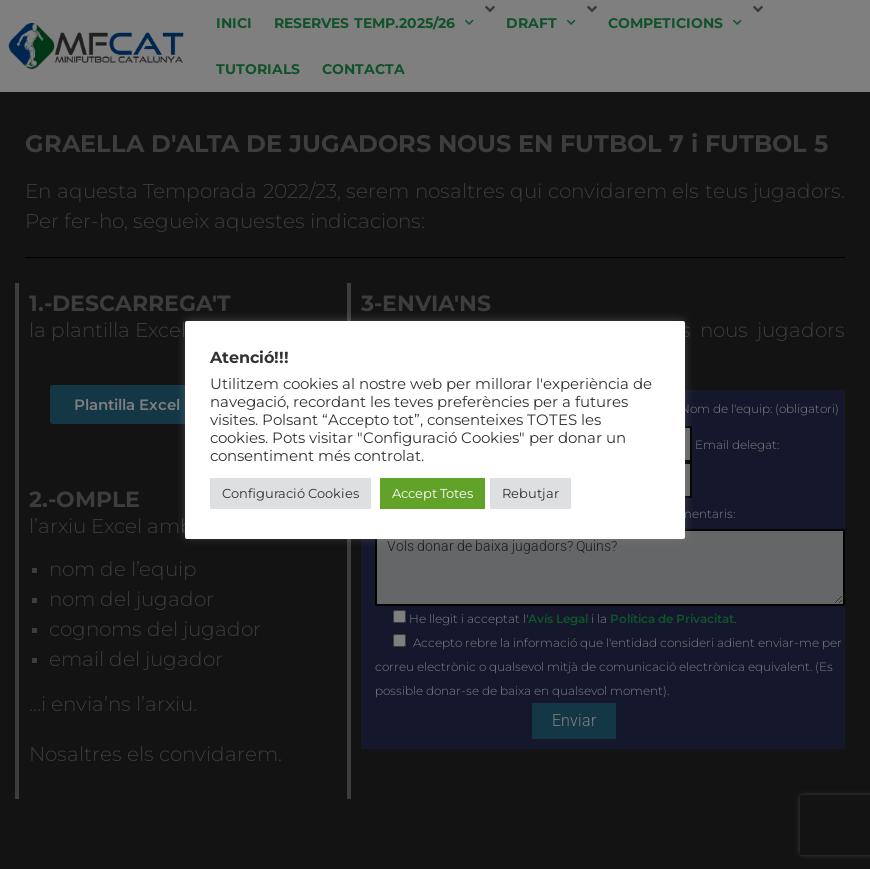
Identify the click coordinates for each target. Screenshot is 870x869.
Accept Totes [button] (432, 493)
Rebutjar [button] (530, 493)
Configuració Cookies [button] (290, 493)
